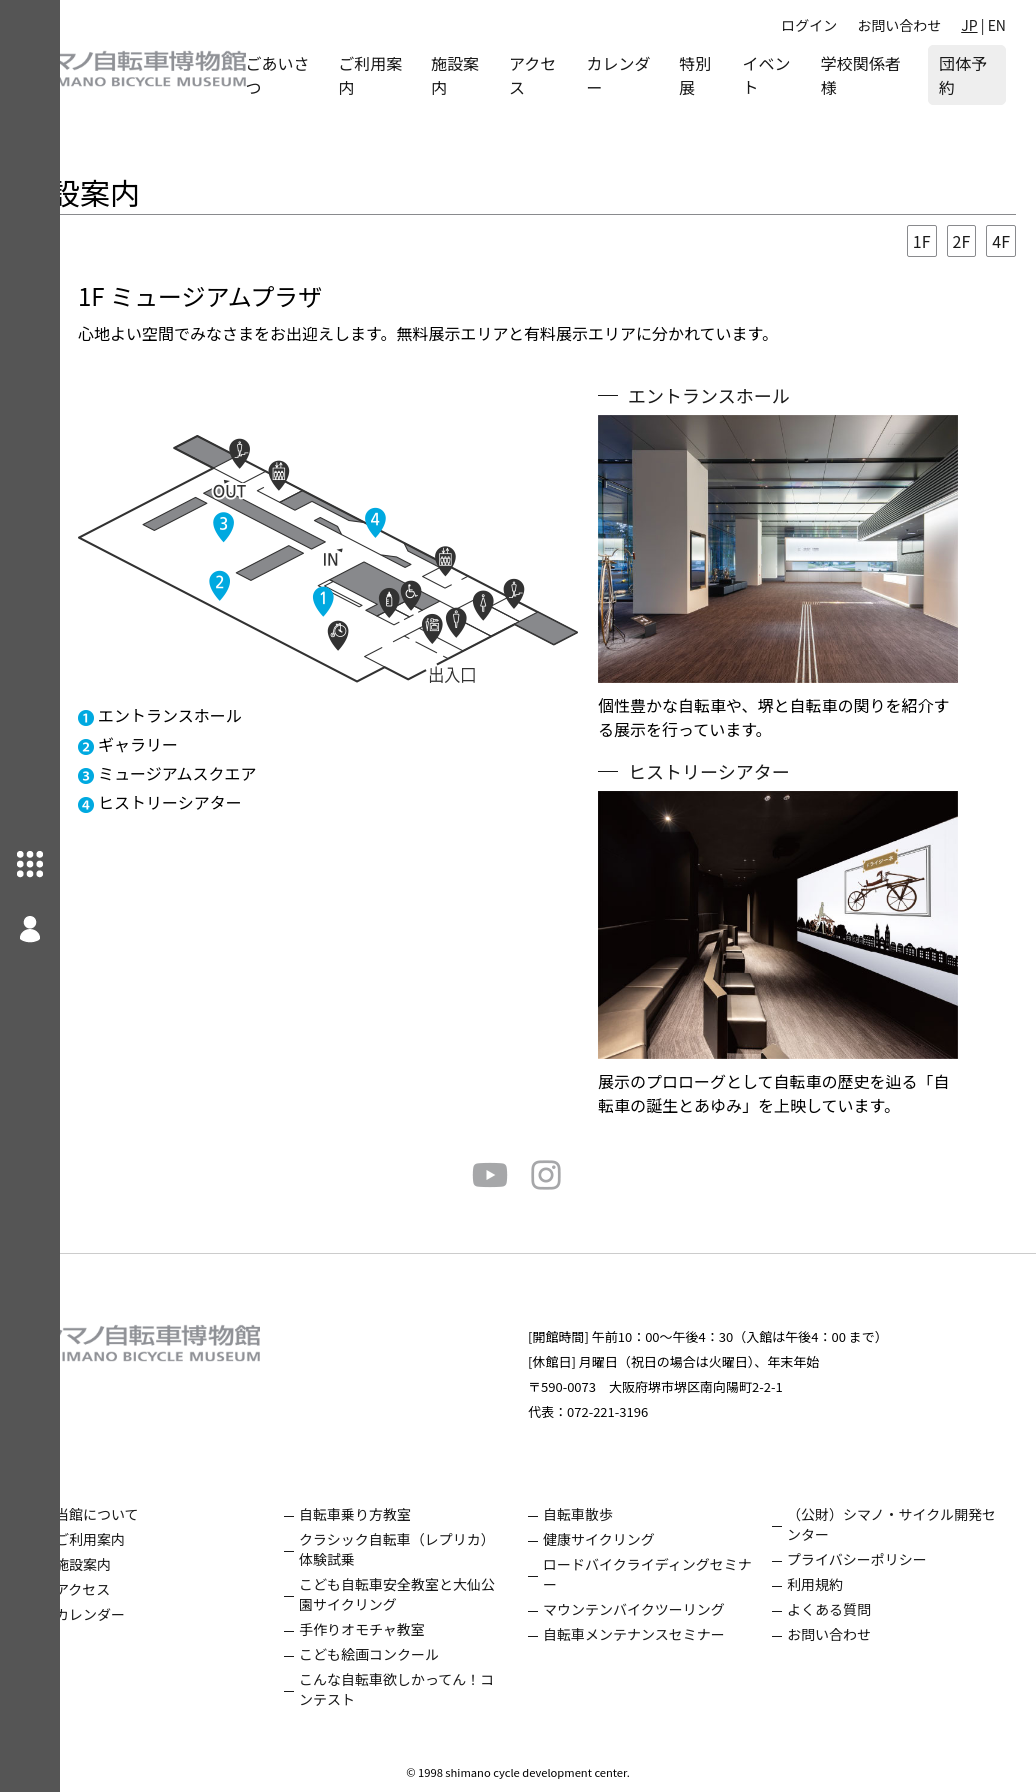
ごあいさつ (337, 75)
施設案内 (500, 75)
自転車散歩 (608, 1514)
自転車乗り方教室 (400, 1514)
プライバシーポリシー (872, 1559)
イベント (789, 75)
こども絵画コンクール (414, 1654)
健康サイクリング (629, 1539)
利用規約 (830, 1584)
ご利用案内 (423, 75)
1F (922, 241)
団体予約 (971, 75)
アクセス (571, 75)
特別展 (722, 75)
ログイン (809, 25)
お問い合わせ (899, 25)
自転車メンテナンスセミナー (664, 1634)
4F (1001, 241)
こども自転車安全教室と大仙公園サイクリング (435, 1594)
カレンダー (652, 75)
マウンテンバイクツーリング (664, 1609)
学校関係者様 (869, 75)
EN (997, 25)
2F (962, 241)
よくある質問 (844, 1609)
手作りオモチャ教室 (407, 1629)
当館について (157, 1514)
